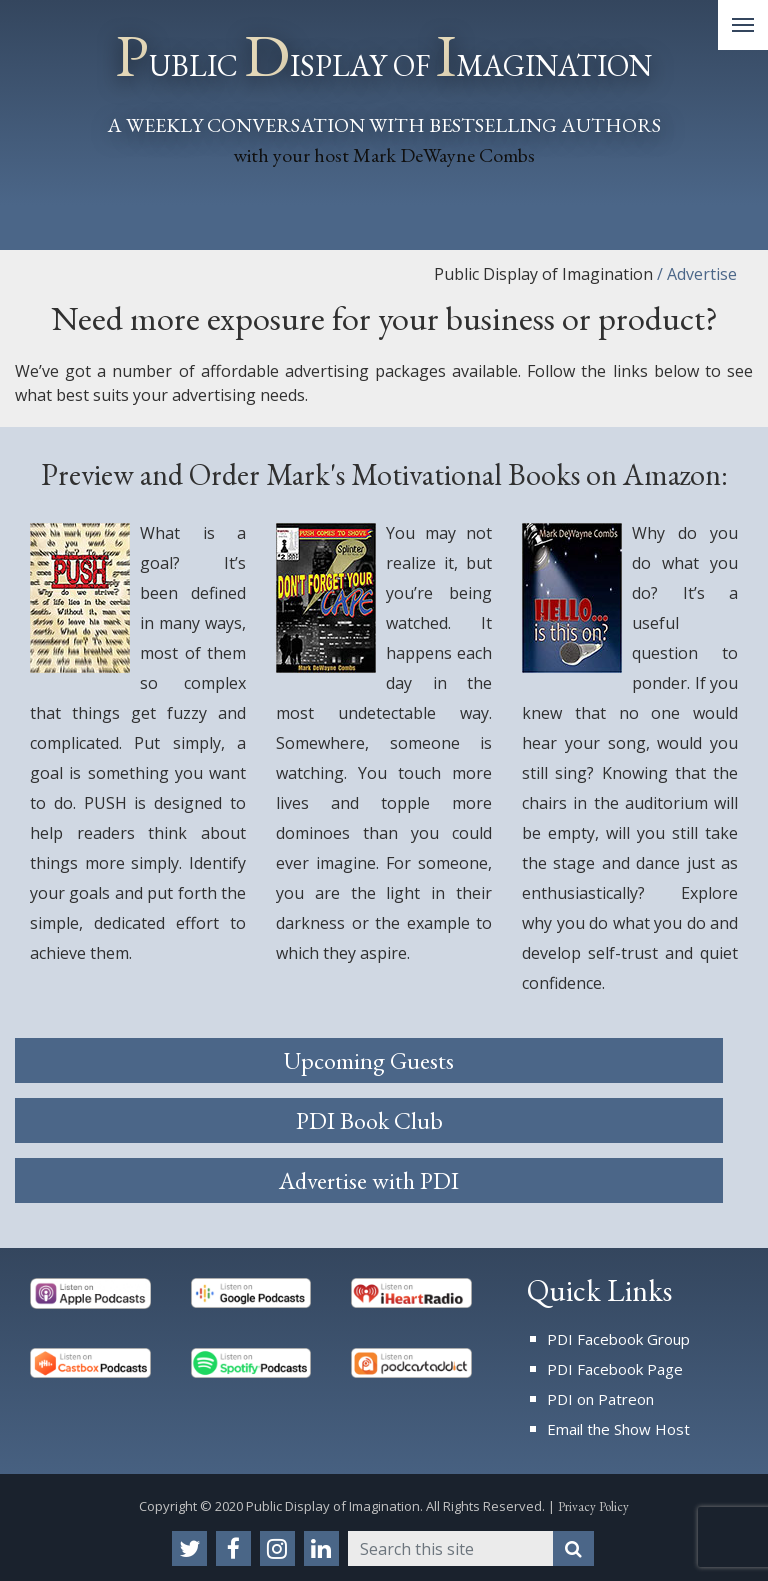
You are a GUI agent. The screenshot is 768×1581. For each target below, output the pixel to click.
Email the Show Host (618, 1429)
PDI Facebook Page (615, 1369)
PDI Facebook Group (618, 1339)
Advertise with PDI (369, 1180)
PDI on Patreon (600, 1399)
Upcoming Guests (369, 1060)
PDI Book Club (369, 1120)
